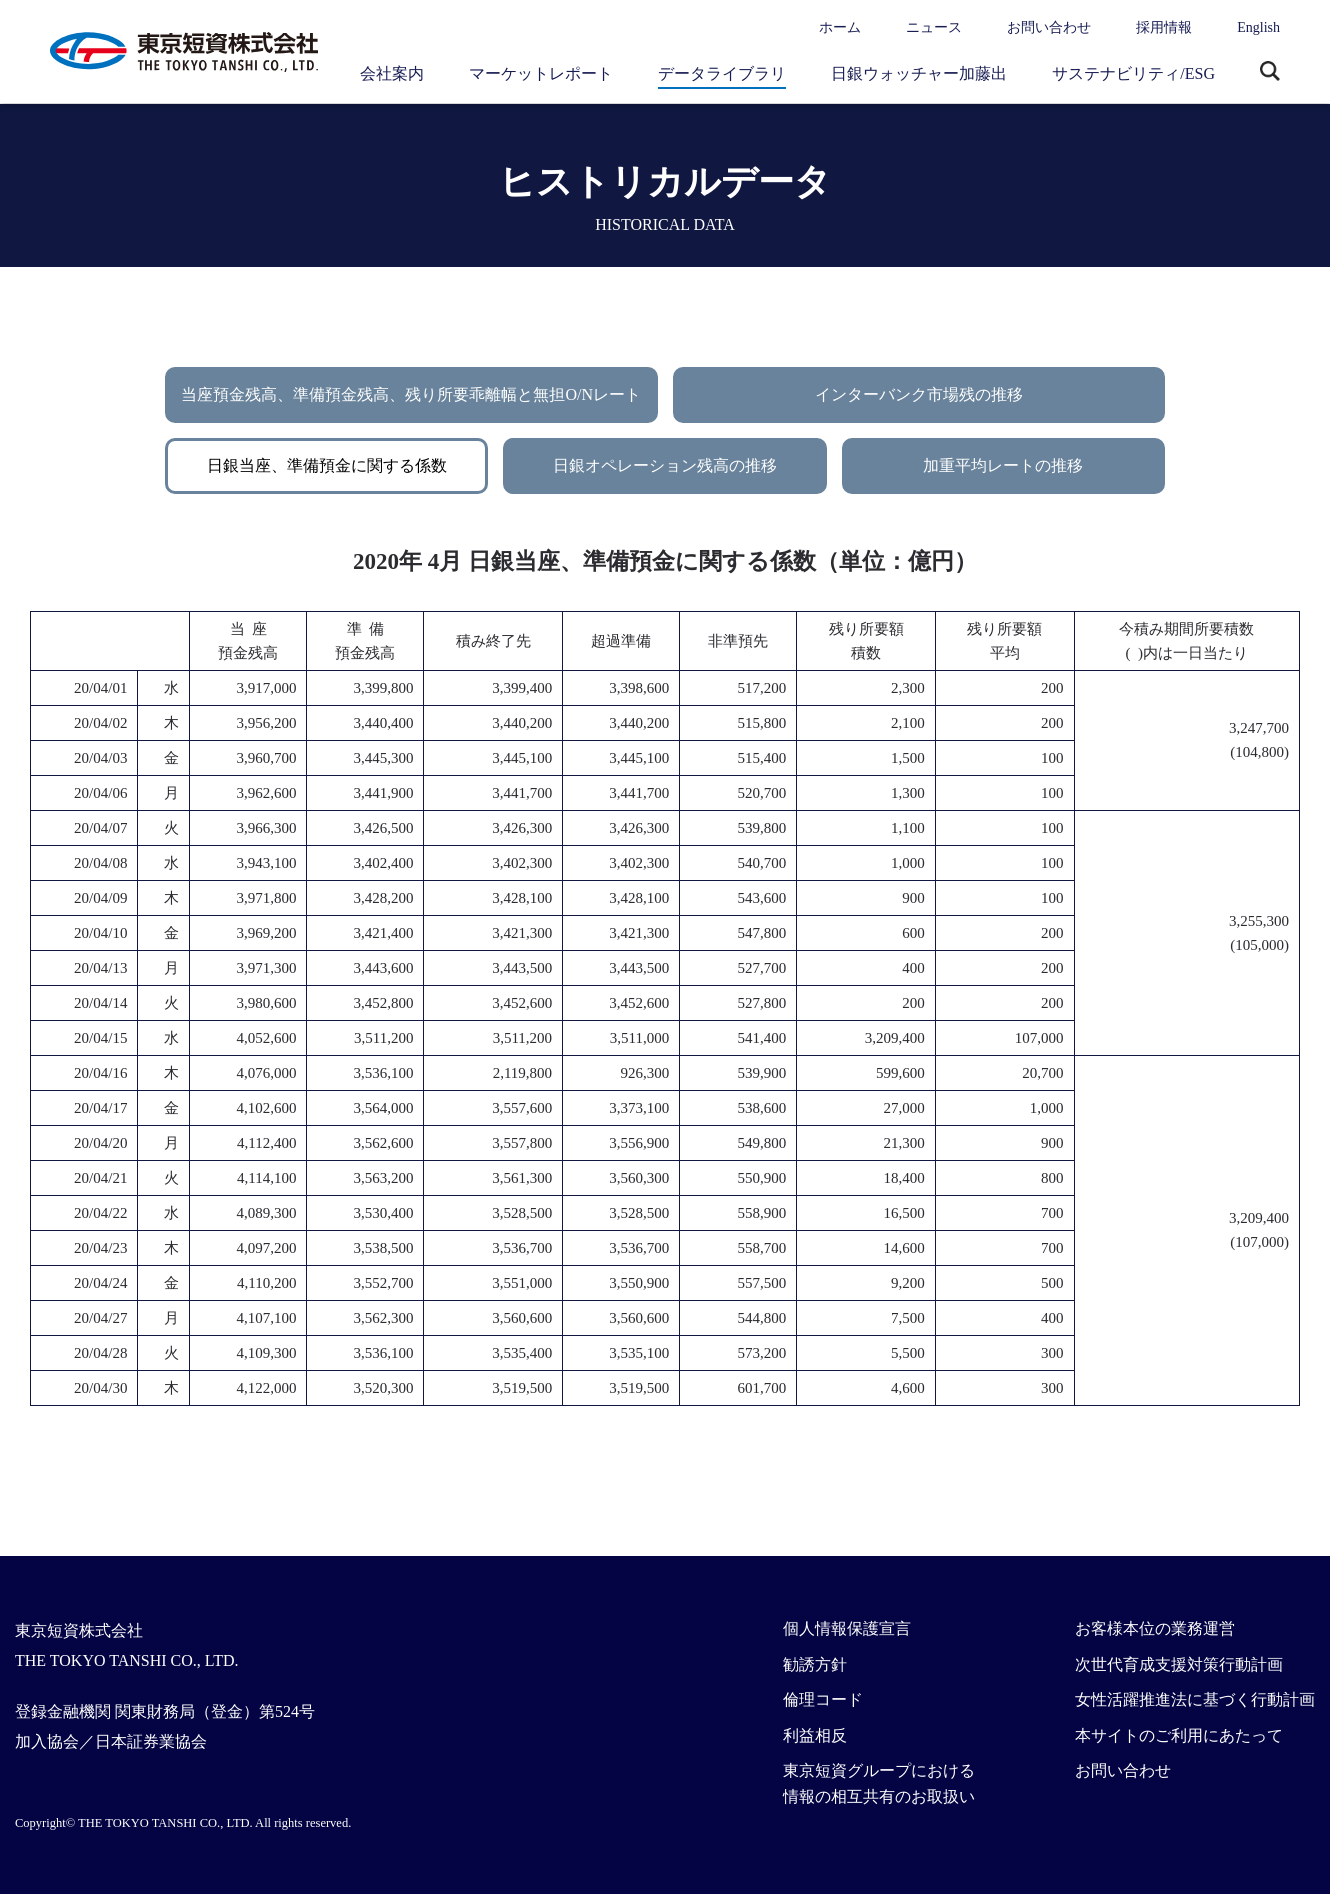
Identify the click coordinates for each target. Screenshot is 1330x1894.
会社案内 (392, 73)
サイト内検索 (1270, 73)
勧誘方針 (815, 1664)
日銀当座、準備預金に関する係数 (327, 465)
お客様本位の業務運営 (1155, 1628)
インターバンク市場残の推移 (919, 394)
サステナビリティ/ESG (1133, 73)
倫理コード (823, 1699)
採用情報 (1164, 27)
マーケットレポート (541, 73)
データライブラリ (722, 73)
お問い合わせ (1049, 27)
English (1258, 27)
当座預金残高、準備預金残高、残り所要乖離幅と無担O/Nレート (411, 394)
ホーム (840, 27)
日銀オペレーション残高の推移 (665, 465)
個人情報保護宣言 (847, 1628)
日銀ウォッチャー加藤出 (919, 73)
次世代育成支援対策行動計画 (1179, 1664)
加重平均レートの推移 (1003, 465)
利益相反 (815, 1735)
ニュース (934, 27)
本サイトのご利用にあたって (1179, 1735)
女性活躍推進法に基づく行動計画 (1195, 1699)
